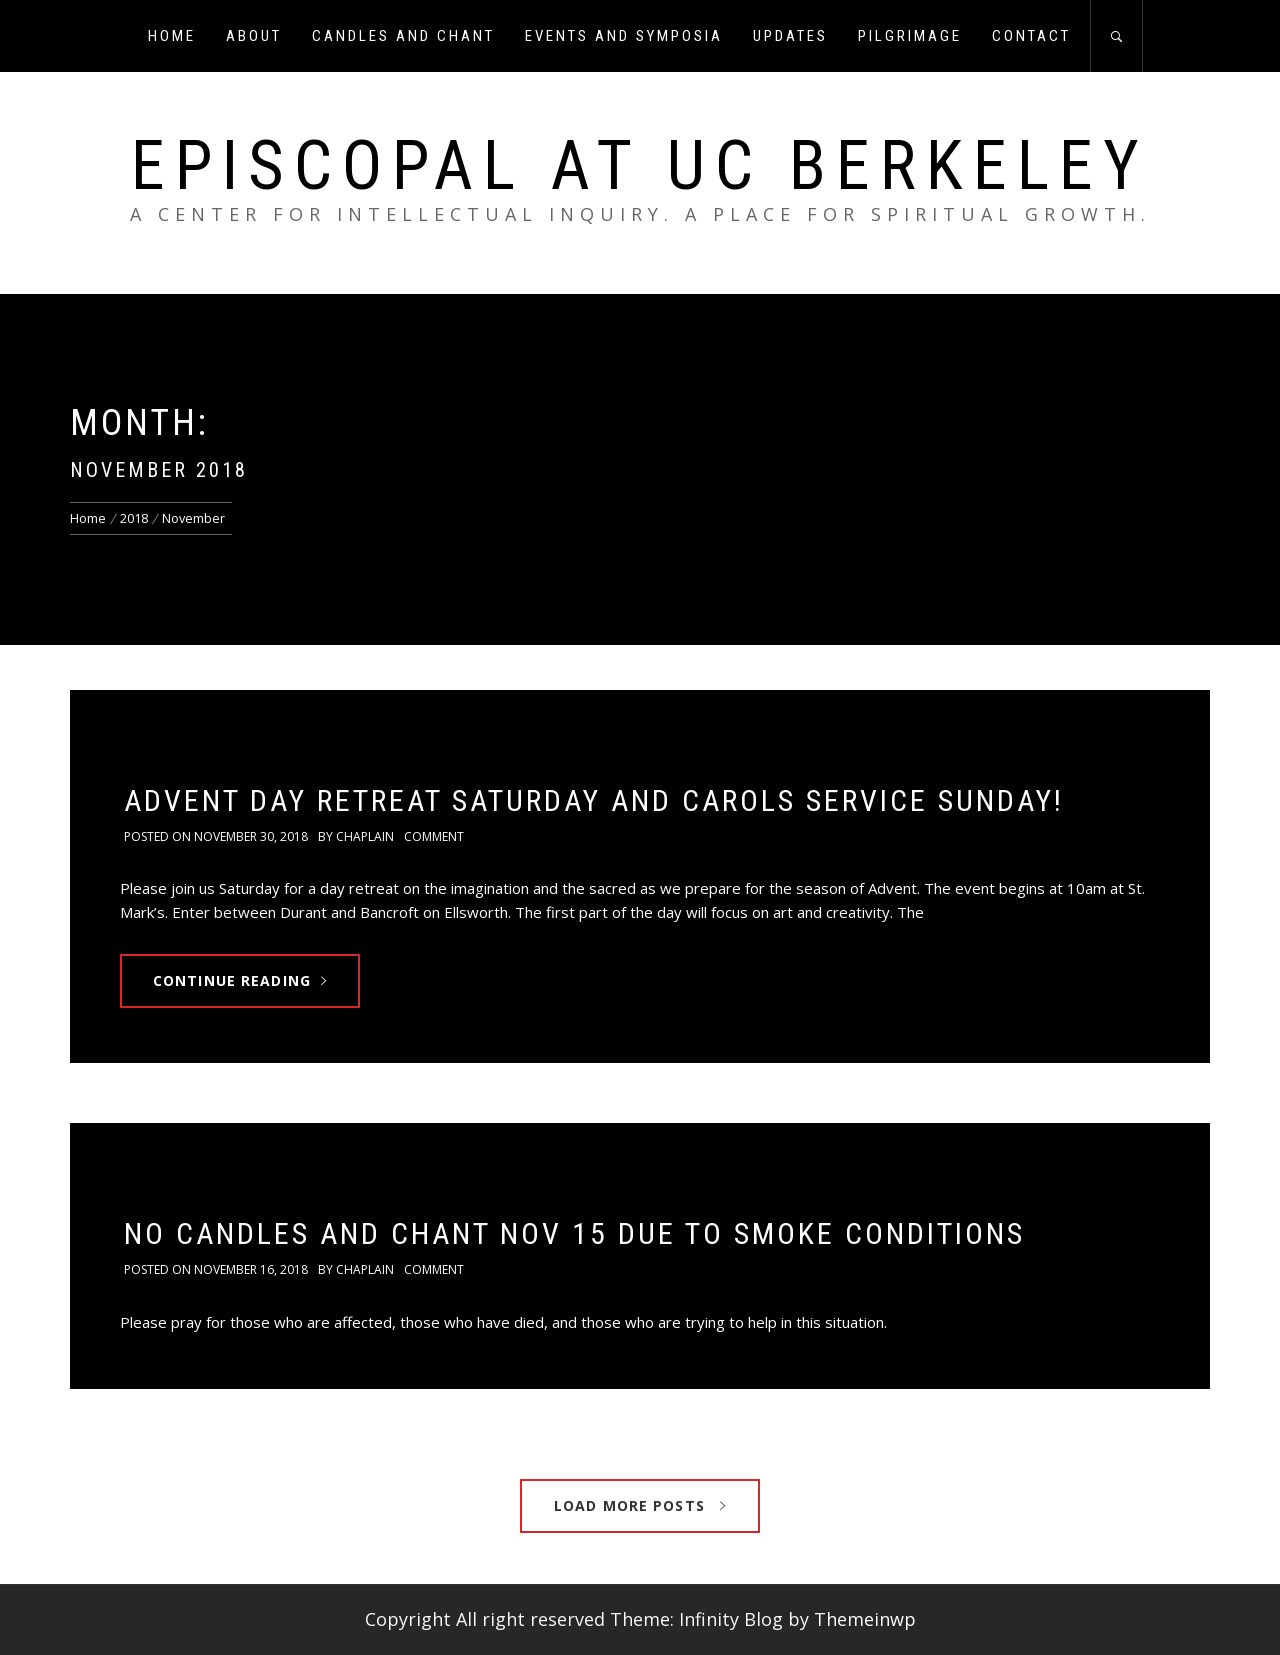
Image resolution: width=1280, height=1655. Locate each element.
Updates (790, 36)
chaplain (365, 836)
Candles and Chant (403, 36)
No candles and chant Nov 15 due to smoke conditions (574, 1233)
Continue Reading (240, 980)
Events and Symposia (624, 36)
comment (434, 836)
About (254, 36)
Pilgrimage (910, 36)
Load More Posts (640, 1505)
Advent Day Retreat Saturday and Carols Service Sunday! (594, 800)
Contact (1031, 36)
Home (172, 36)
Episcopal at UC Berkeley (640, 166)
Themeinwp (865, 1619)
